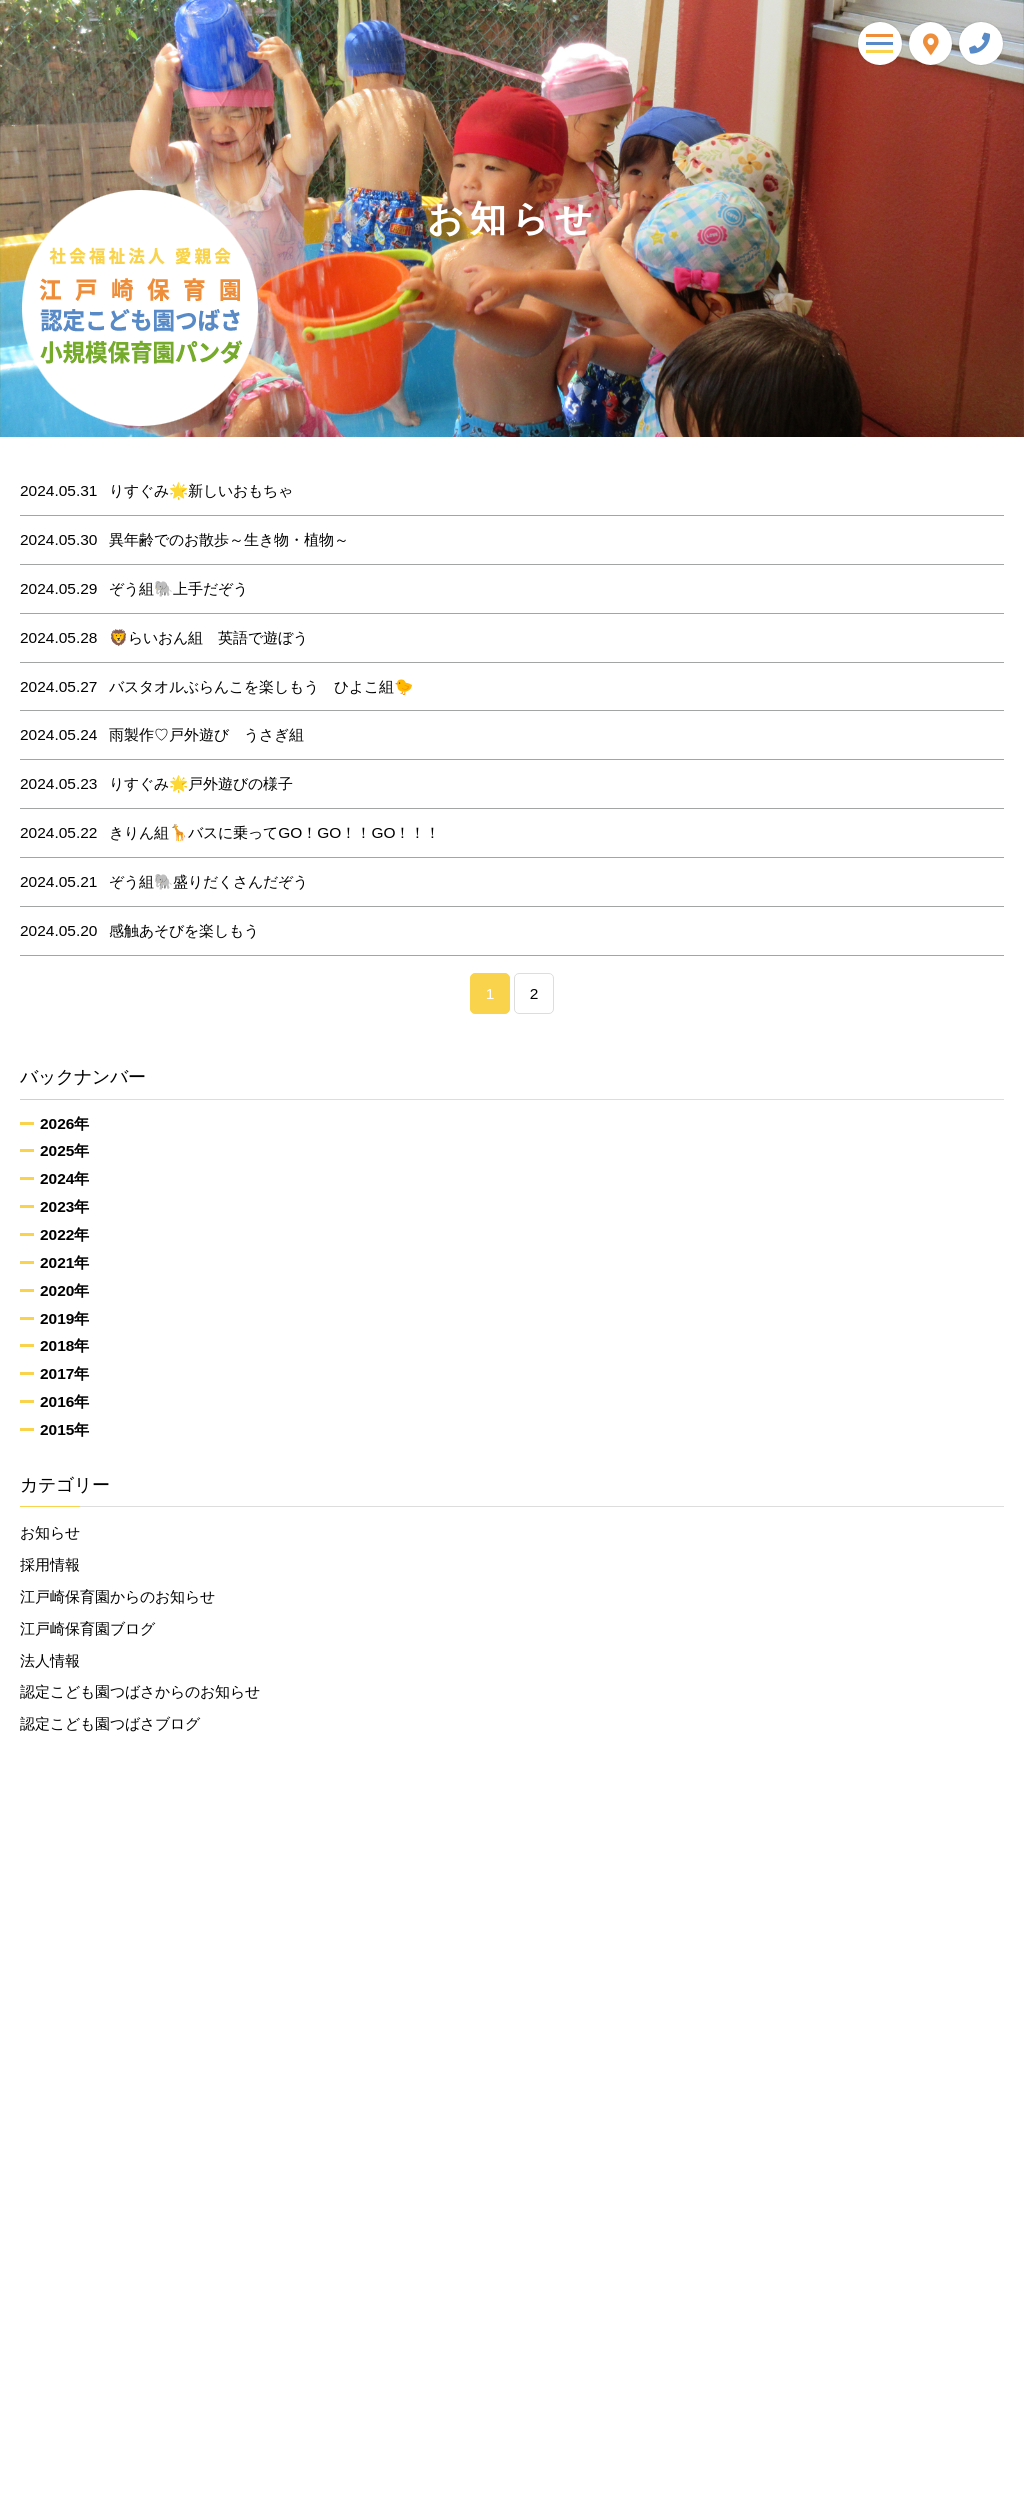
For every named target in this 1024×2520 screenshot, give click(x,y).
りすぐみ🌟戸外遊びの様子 (157, 784)
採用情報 (50, 1564)
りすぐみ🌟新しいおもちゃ (157, 491)
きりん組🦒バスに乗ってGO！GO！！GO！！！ (230, 833)
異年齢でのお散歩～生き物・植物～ (185, 540)
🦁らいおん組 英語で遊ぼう (164, 638)
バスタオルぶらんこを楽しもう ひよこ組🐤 (217, 687)
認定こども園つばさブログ (110, 1723)
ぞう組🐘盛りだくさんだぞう (164, 882)
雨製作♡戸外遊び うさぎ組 (162, 735)
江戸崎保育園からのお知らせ (117, 1596)
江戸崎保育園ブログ (87, 1628)
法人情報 (50, 1660)
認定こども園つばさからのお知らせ (140, 1692)
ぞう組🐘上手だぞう (134, 589)
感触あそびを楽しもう (140, 931)
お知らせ (50, 1532)
